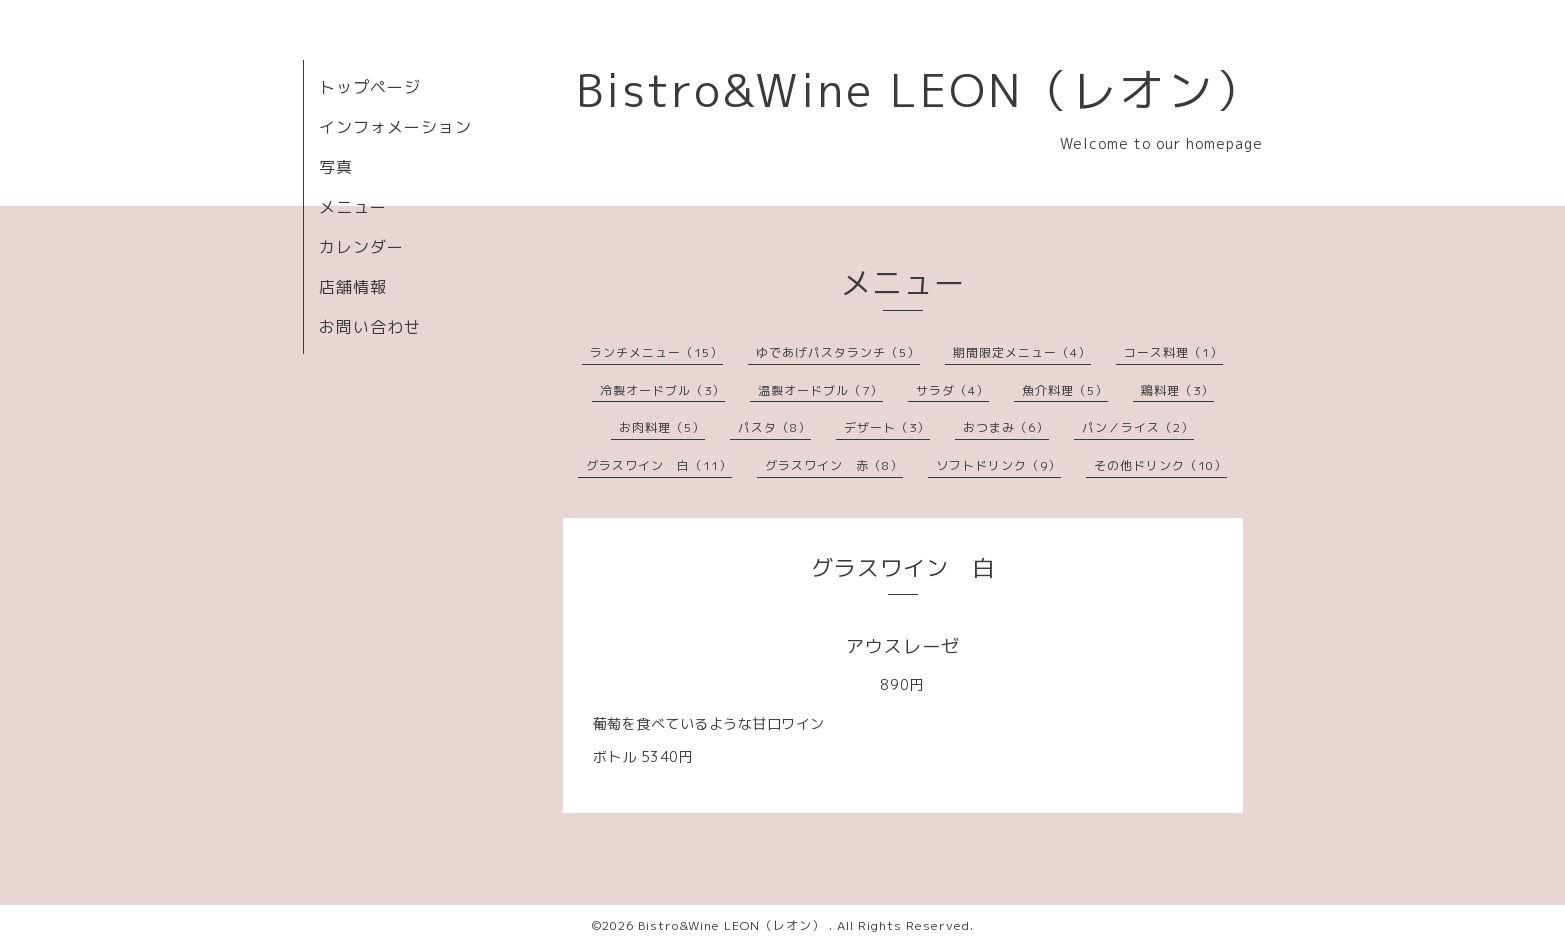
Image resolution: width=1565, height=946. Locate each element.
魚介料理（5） (1065, 390)
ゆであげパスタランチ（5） (838, 352)
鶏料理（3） (1177, 390)
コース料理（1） (1173, 352)
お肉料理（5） (662, 427)
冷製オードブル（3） (662, 390)
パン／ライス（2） (1138, 427)
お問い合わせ (370, 327)
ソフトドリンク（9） (998, 465)
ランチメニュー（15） (656, 352)
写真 (336, 167)
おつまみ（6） (1006, 427)
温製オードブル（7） (820, 390)
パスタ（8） (774, 427)
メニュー (353, 207)
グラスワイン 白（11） (659, 465)
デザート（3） (887, 427)
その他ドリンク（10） (1160, 465)
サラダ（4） (952, 390)
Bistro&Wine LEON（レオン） (919, 90)
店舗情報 (353, 287)
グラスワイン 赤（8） (834, 465)
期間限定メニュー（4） (1022, 352)
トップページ (370, 87)
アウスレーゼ (903, 646)
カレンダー (361, 247)
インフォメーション (395, 127)
